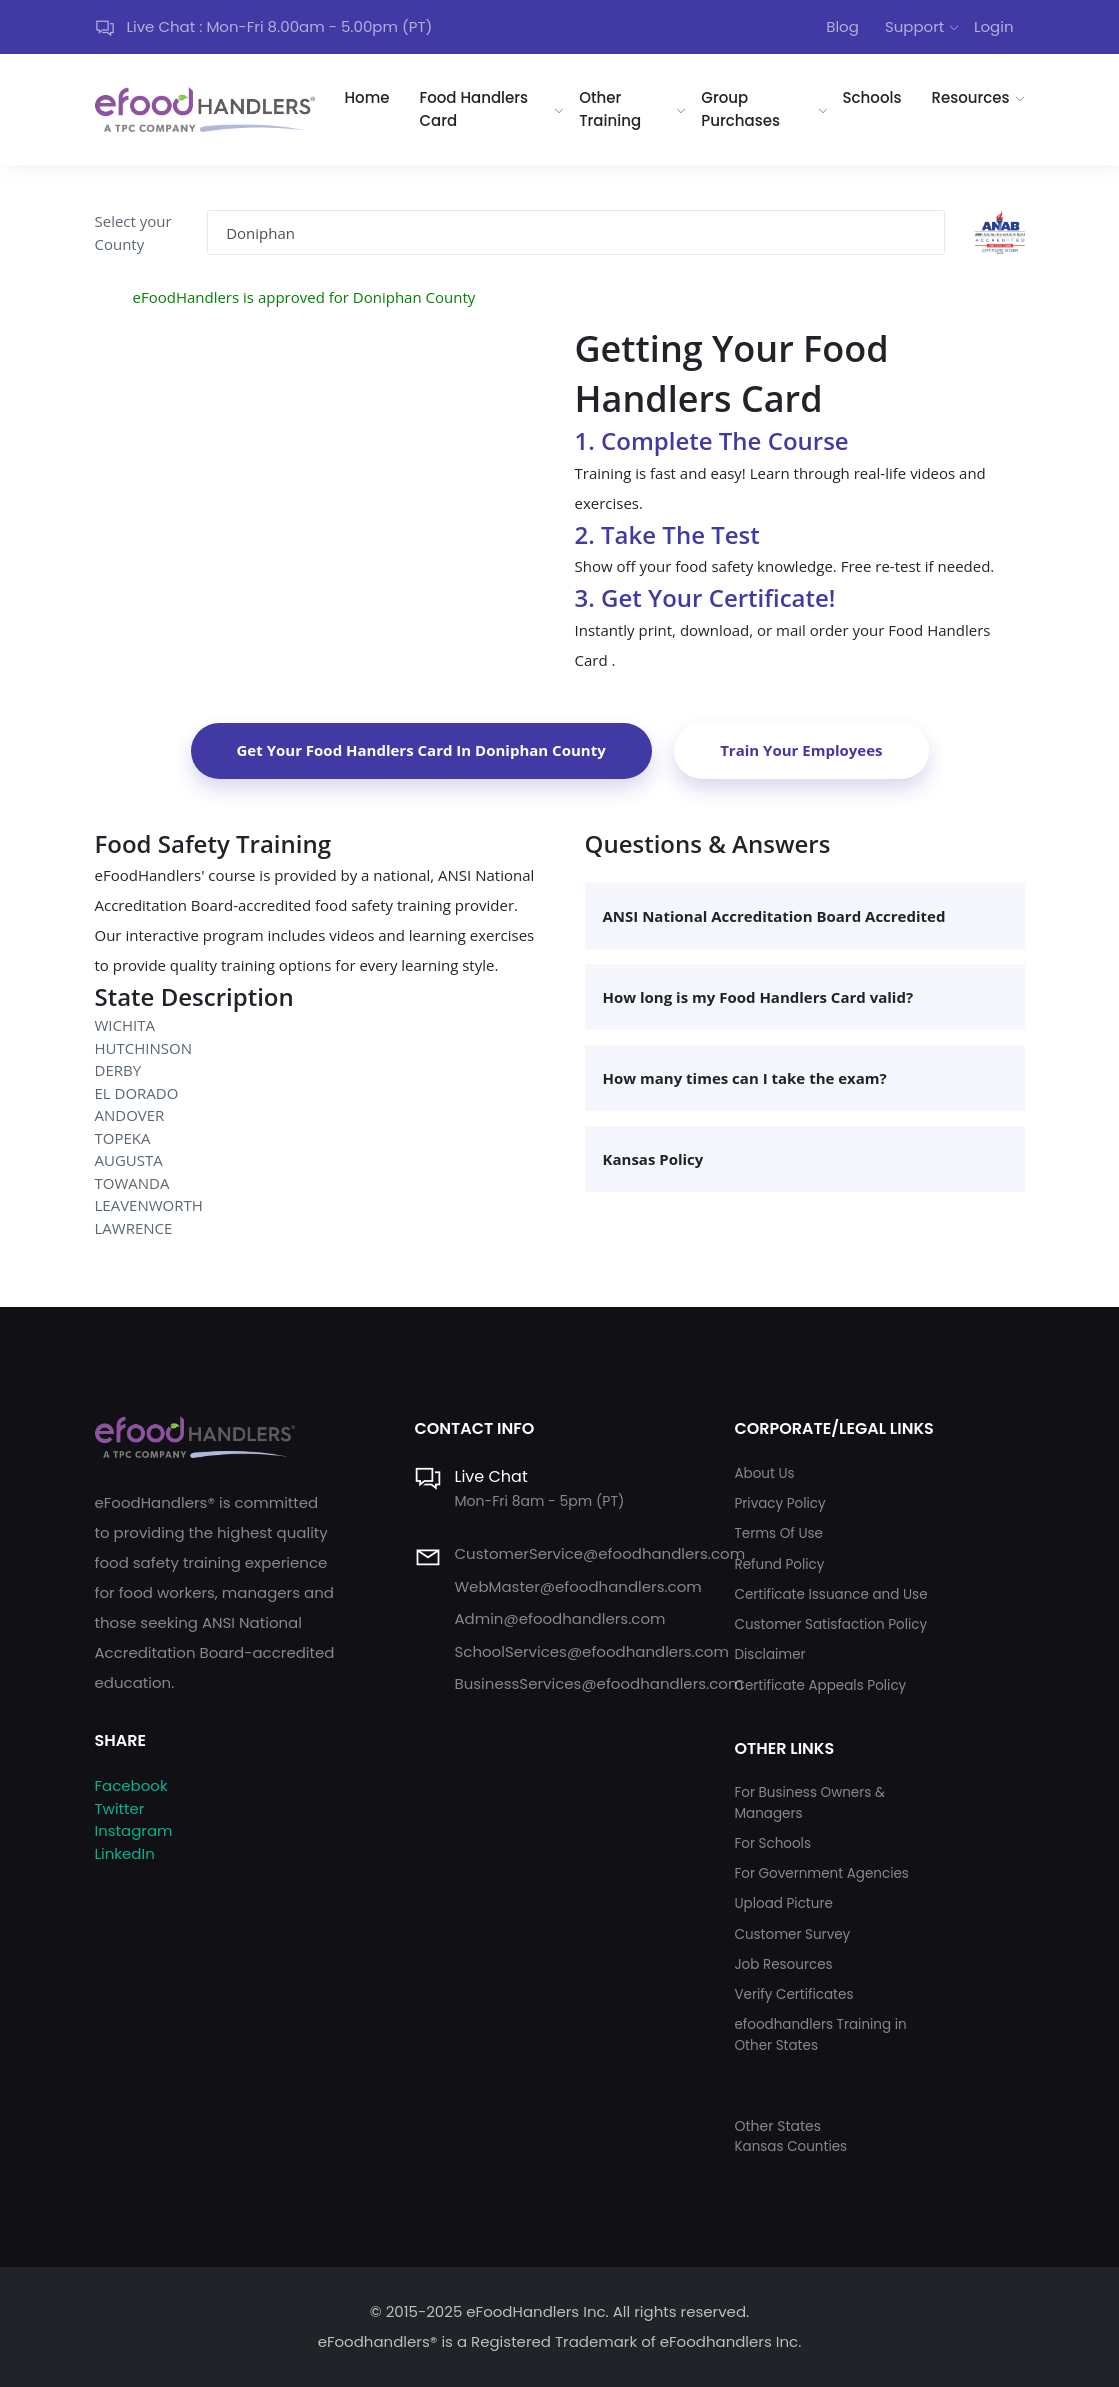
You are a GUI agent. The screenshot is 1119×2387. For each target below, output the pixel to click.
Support (914, 26)
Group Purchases (740, 109)
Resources (970, 97)
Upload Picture (783, 1903)
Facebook (131, 1785)
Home (367, 97)
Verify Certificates (793, 1994)
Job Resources (783, 1964)
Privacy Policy (779, 1503)
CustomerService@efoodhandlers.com (599, 1553)
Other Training (610, 109)
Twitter (120, 1808)
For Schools (772, 1843)
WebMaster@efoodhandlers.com (577, 1586)
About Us (764, 1473)
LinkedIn (125, 1853)
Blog (842, 26)
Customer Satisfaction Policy (830, 1624)
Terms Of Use (778, 1533)
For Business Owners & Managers (809, 1802)
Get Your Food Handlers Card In (421, 750)
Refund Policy (779, 1564)
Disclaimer (769, 1654)
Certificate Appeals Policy (820, 1685)
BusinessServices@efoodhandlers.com (598, 1683)
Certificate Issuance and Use (830, 1594)
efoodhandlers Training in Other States (820, 2034)
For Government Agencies (821, 1873)
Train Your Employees (801, 750)
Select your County (133, 232)
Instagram (134, 1830)
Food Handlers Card (474, 109)
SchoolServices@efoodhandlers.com (591, 1651)
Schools (872, 97)
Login (994, 26)
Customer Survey (792, 1934)
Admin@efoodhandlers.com (559, 1618)
